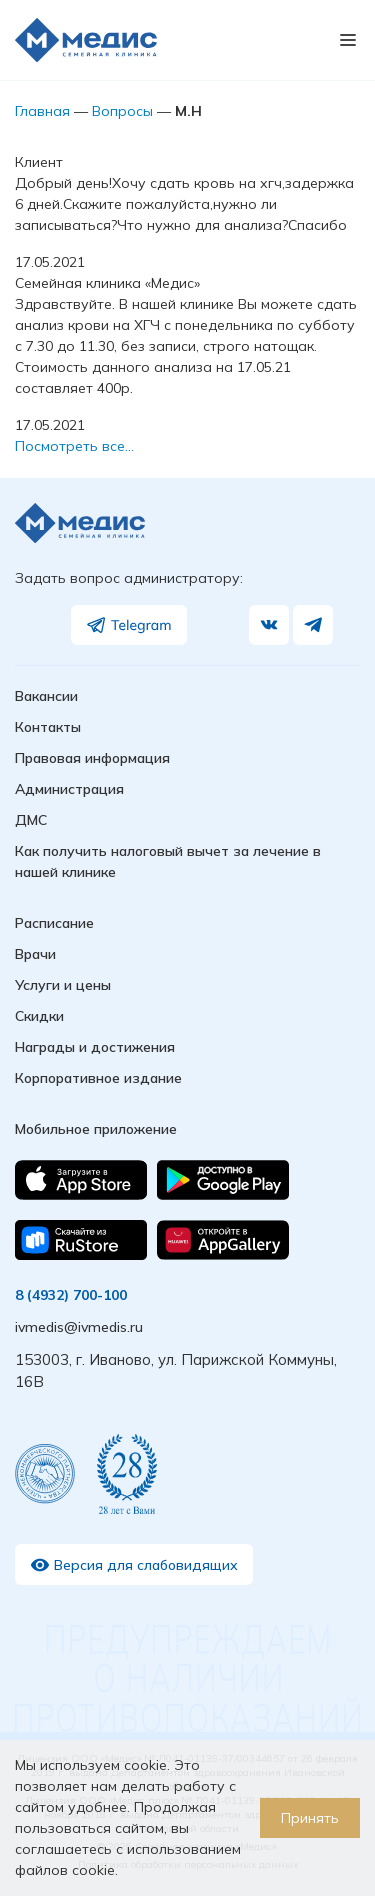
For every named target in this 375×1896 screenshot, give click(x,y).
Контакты (48, 727)
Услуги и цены (63, 985)
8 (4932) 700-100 (71, 1295)
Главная (42, 111)
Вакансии (46, 696)
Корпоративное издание (98, 1078)
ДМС (31, 820)
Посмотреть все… (74, 446)
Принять (310, 1818)
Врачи (35, 954)
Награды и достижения (95, 1047)
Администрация (69, 789)
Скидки (39, 1016)
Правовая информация (92, 758)
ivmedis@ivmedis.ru (79, 1327)
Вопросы (122, 111)
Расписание (54, 923)
